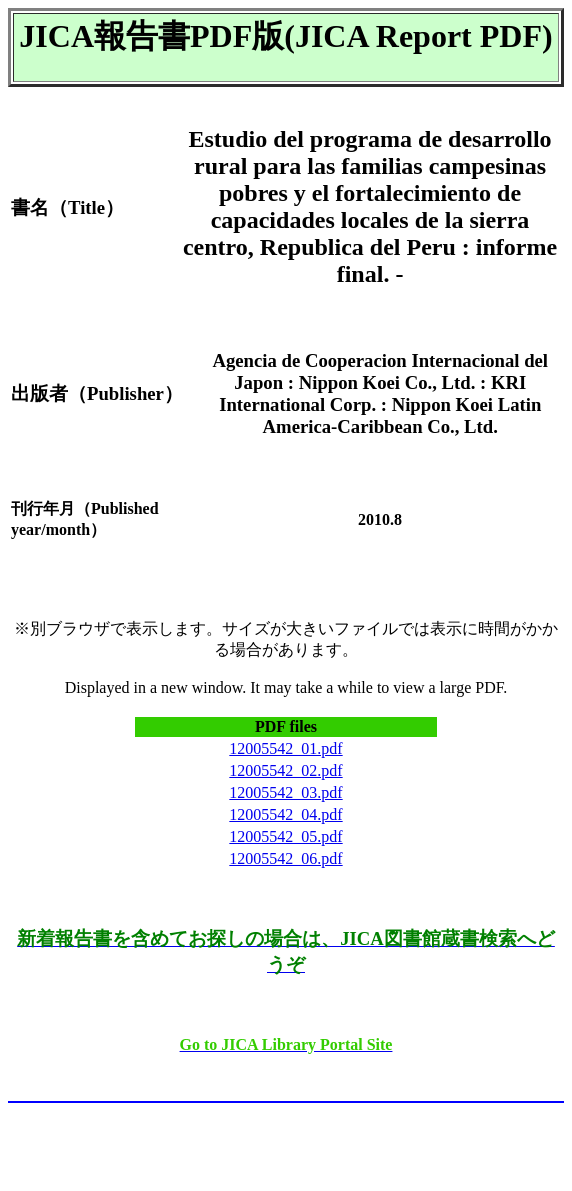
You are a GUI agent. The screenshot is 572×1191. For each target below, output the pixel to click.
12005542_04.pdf (285, 814)
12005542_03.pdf (285, 792)
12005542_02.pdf (285, 770)
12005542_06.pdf (285, 858)
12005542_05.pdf (285, 836)
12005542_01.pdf (285, 748)
